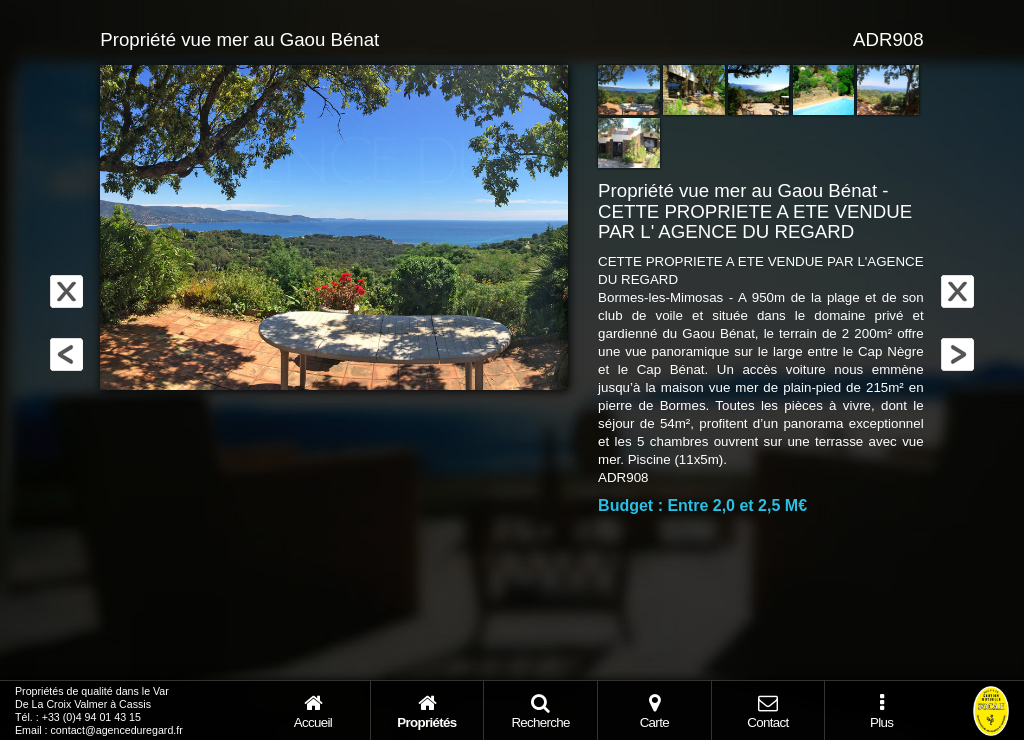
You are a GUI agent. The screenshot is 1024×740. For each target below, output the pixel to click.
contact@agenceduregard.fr (117, 730)
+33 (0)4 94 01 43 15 (91, 717)
